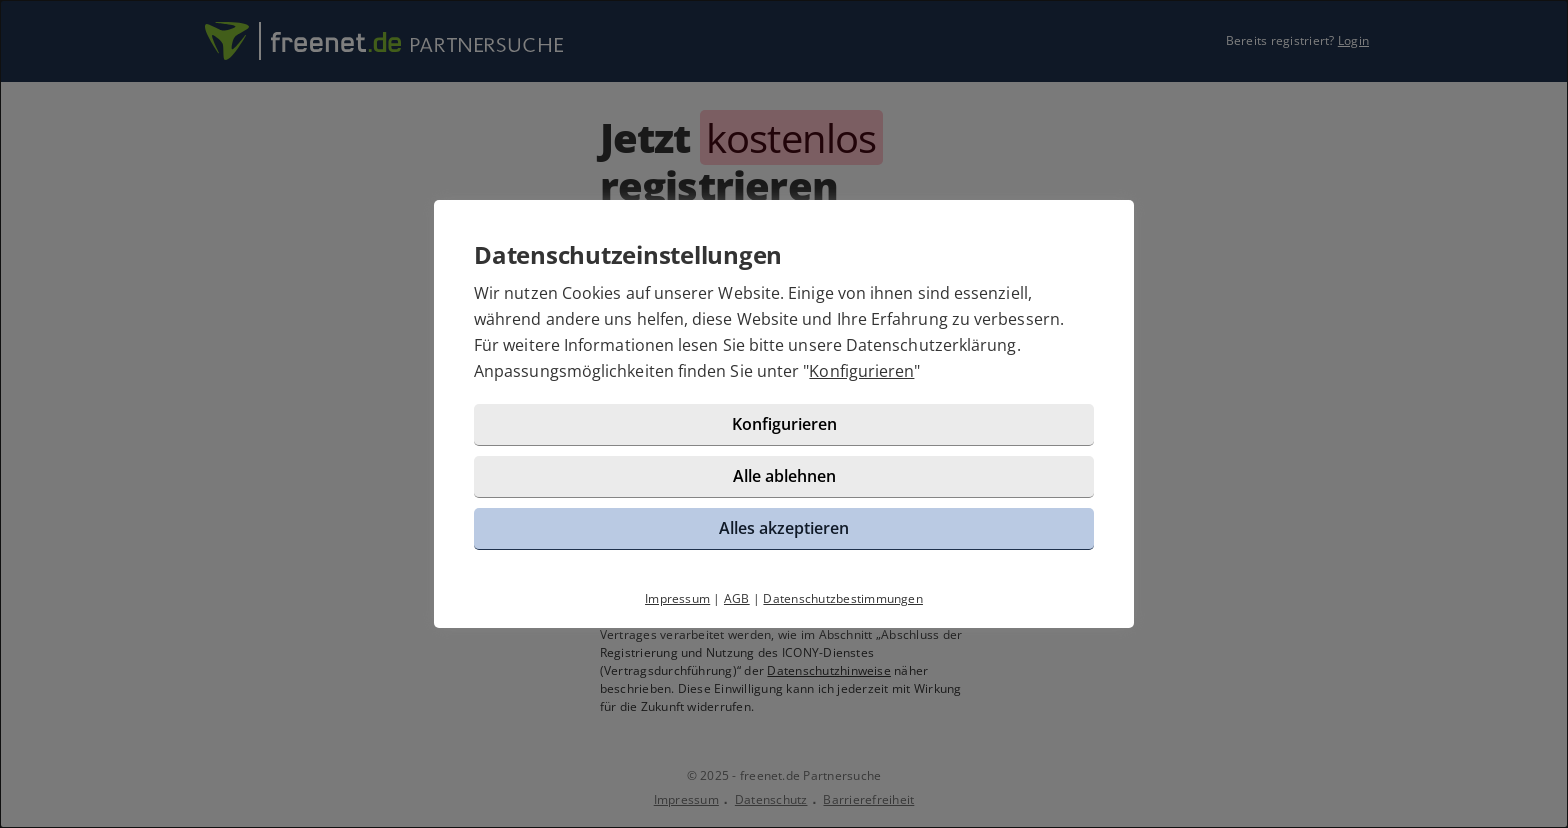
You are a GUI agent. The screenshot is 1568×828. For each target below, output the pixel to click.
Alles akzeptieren (784, 528)
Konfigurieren (861, 371)
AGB (737, 598)
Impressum (677, 598)
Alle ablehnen (784, 476)
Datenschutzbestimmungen (843, 598)
